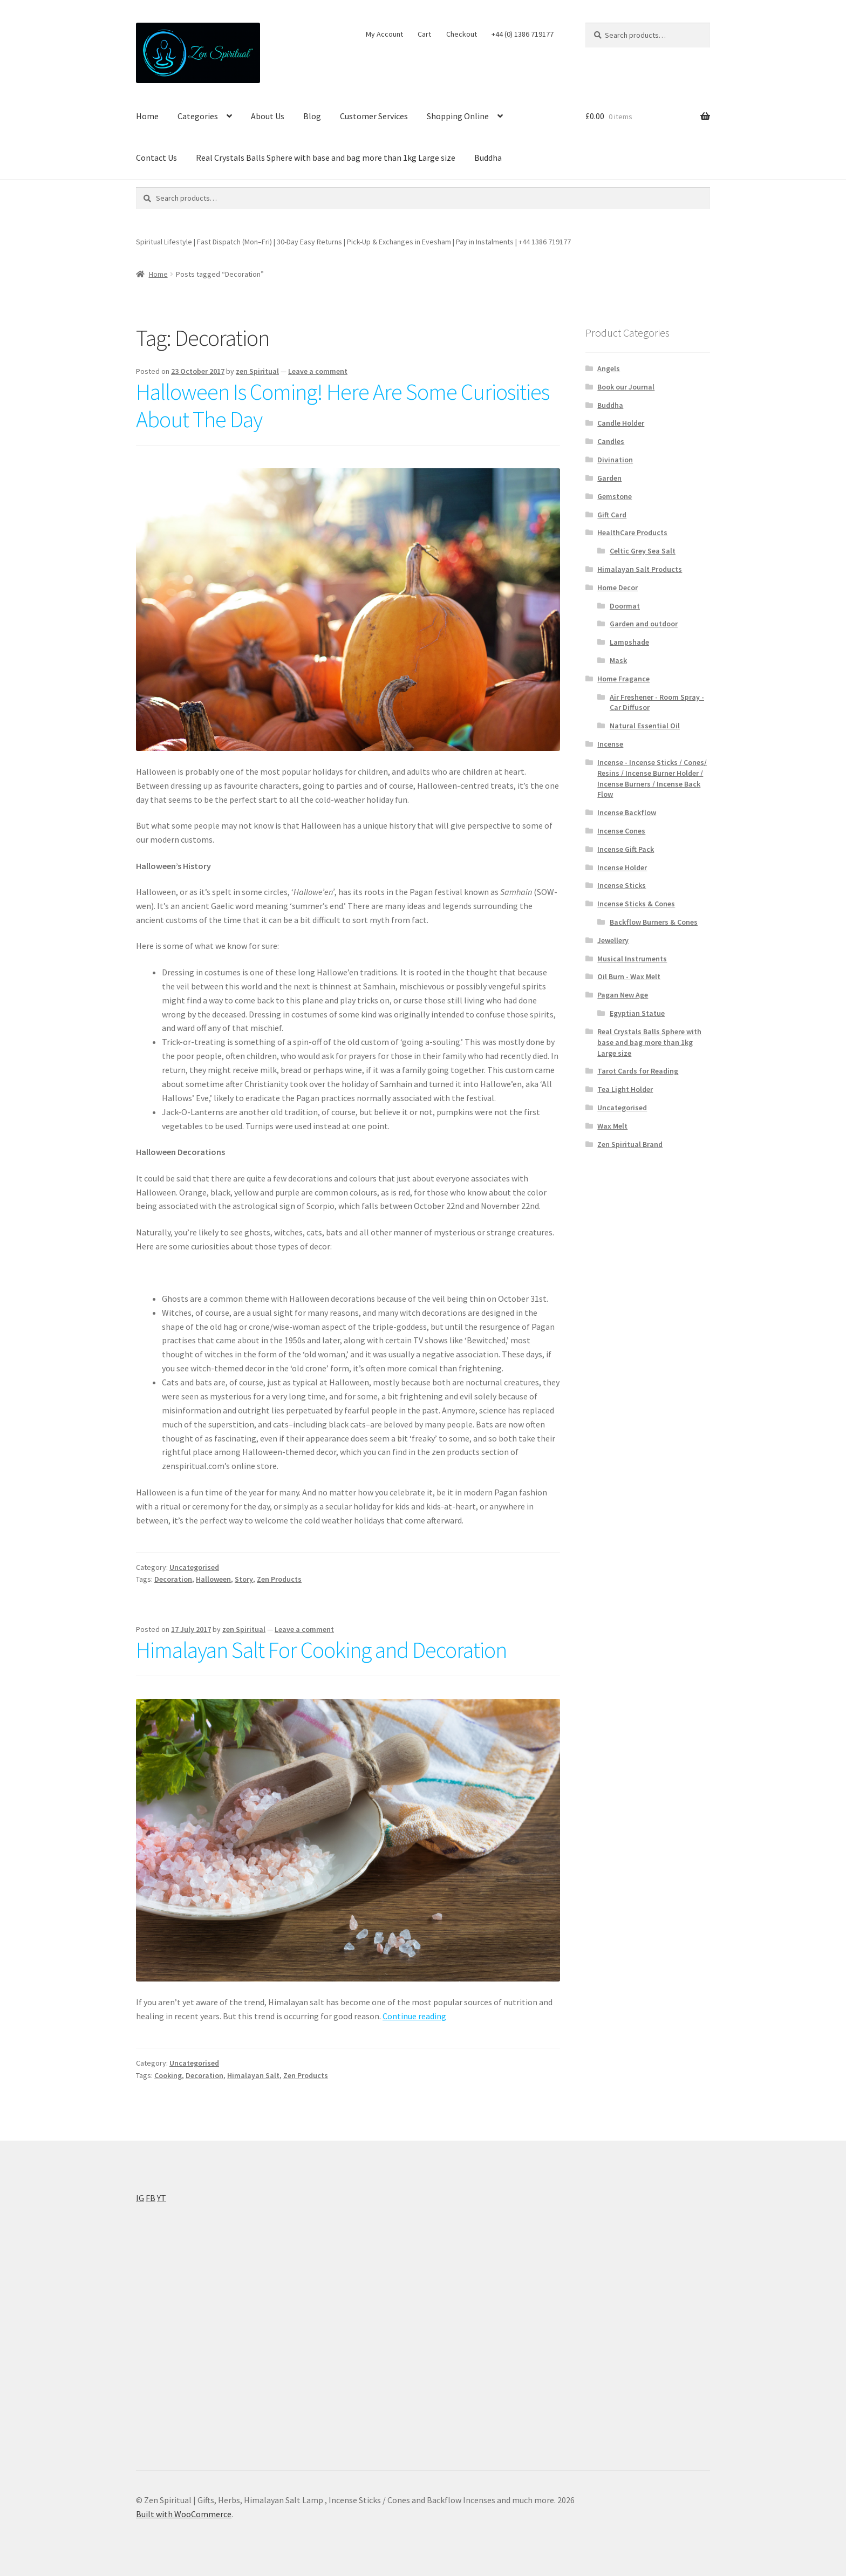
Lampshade (629, 642)
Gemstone (614, 496)
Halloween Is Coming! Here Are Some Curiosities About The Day (342, 405)
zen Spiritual (257, 371)
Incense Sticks (621, 885)
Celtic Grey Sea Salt (643, 551)
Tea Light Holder (625, 1089)
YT (161, 2197)
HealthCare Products (632, 532)
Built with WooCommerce (183, 2514)
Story (244, 1579)
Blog (312, 116)
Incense (610, 744)
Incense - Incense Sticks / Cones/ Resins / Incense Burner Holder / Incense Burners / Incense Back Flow (652, 778)
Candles (610, 441)
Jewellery (613, 940)
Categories (198, 116)
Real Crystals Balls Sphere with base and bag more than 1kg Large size (325, 157)
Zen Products (279, 1579)
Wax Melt (612, 1126)
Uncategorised (194, 1567)
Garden (609, 478)
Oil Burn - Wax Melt (628, 976)
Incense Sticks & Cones (636, 903)
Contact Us (156, 157)
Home (147, 116)
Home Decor (617, 587)
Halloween (213, 1579)
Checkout (461, 34)
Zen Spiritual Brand (630, 1144)
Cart (424, 34)
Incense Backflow (626, 812)
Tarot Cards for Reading (637, 1071)
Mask (618, 660)
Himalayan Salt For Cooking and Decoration (323, 1650)
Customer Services (374, 116)
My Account (384, 34)
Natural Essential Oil (645, 725)
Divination (615, 459)
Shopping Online (458, 116)
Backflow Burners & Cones (654, 922)
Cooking (168, 2075)
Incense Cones (621, 831)
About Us (267, 116)
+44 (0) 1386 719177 (523, 34)
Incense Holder (622, 867)
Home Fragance (623, 679)
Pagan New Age (622, 995)
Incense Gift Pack (625, 849)
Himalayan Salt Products (639, 569)
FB (150, 2197)
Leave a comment (317, 371)
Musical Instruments (632, 959)
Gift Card (611, 515)
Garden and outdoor (644, 623)
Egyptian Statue (637, 1013)
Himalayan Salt (253, 2075)
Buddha (488, 157)
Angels (608, 368)
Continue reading (414, 2016)
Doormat (625, 606)
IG (140, 2197)
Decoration (173, 1579)
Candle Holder (620, 423)
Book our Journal (625, 387)
